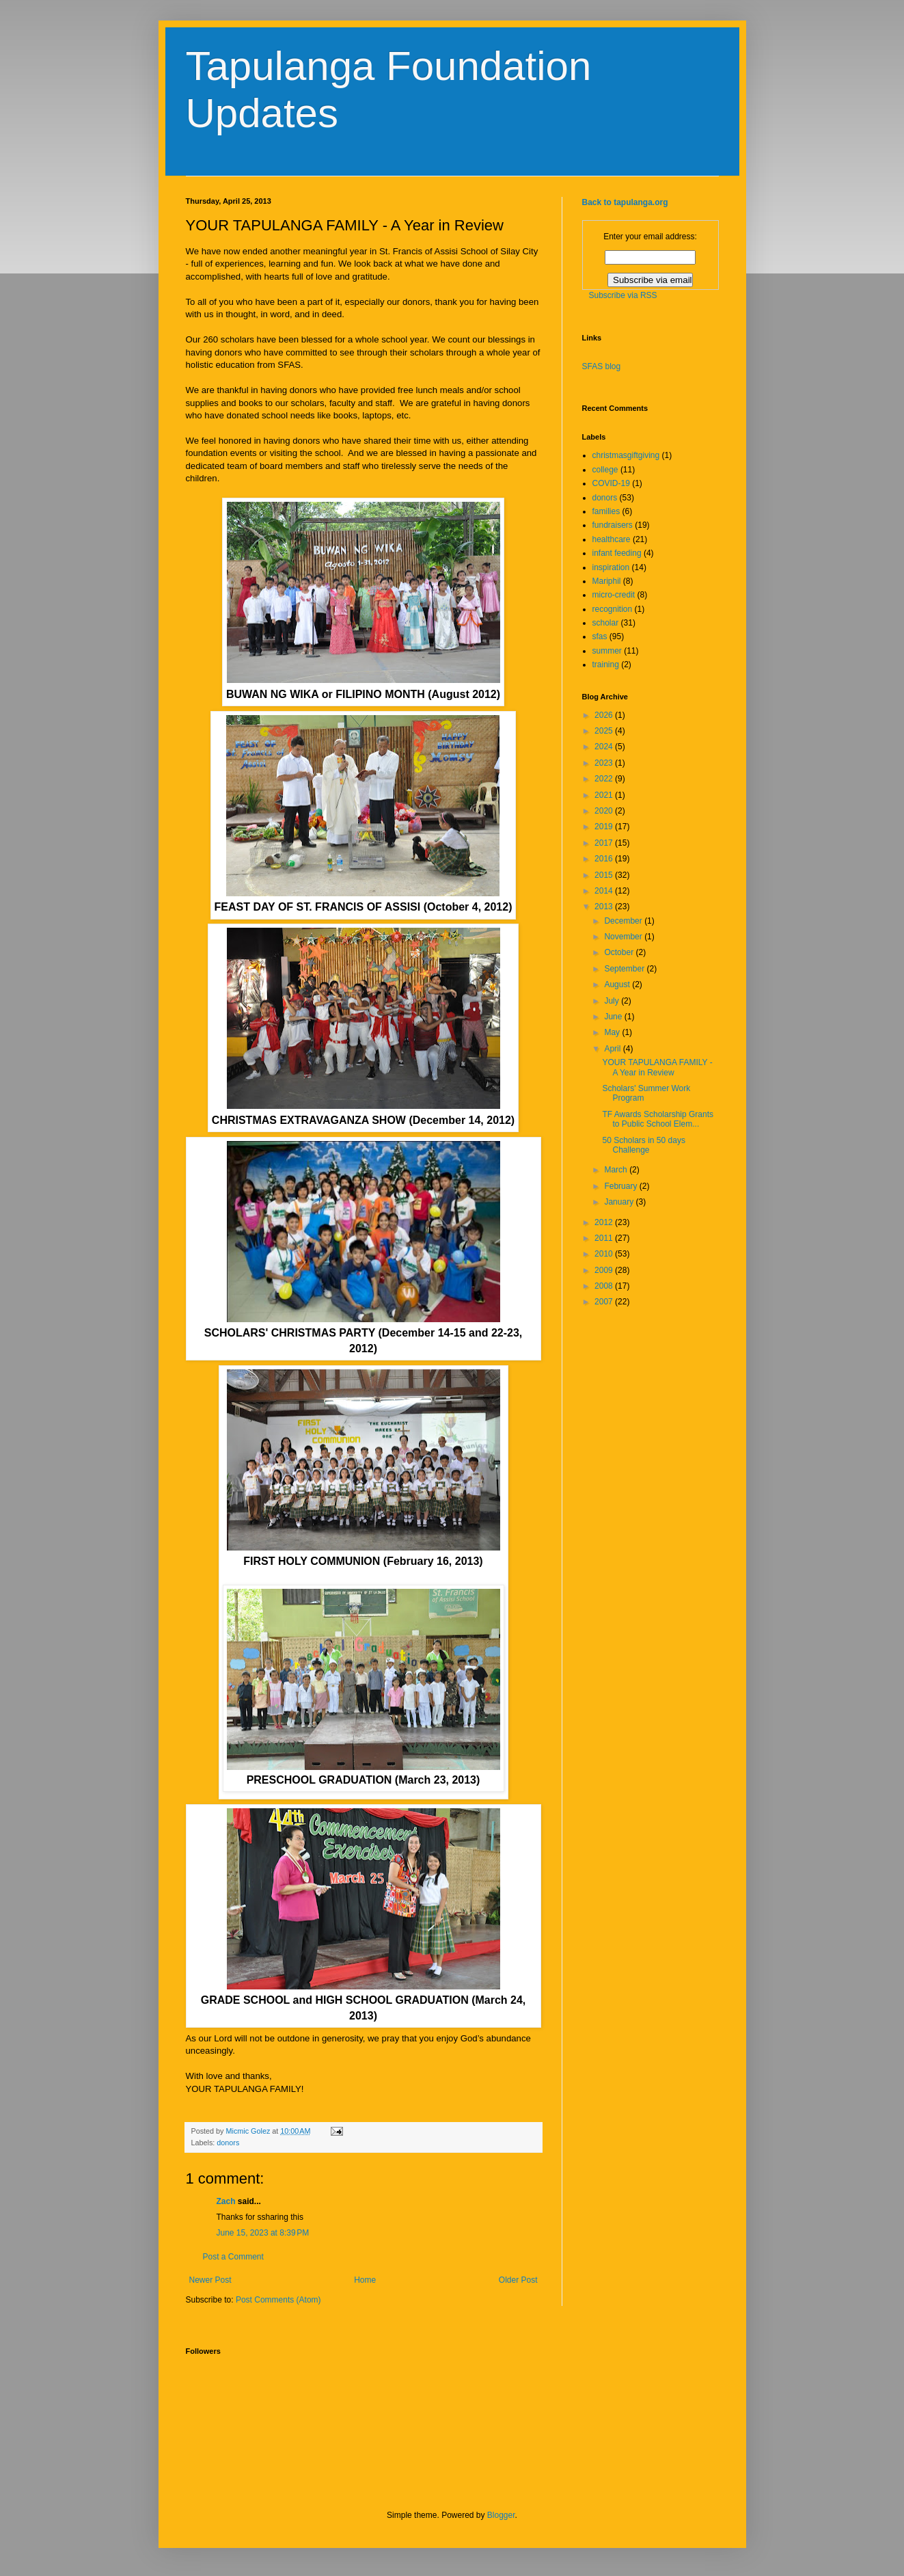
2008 (604, 1286)
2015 (604, 875)
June (614, 1016)
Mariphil (606, 581)
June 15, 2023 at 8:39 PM (263, 2233)
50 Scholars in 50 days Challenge (643, 1145)
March (616, 1170)
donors (228, 2142)
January (619, 1202)
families (606, 511)
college (605, 469)
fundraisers (612, 525)
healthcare (611, 539)
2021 (604, 795)
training (605, 664)
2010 (604, 1254)
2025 (604, 731)
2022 (604, 778)
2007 (604, 1301)
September (625, 969)
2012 (604, 1222)
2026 (604, 715)
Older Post (518, 2280)
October (619, 952)
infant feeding (617, 553)
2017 (604, 843)
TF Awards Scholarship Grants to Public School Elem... (657, 1119)
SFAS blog (601, 366)
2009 (604, 1270)
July (612, 1001)
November (624, 936)
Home (365, 2280)
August (618, 984)
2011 (604, 1238)
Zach (226, 2201)
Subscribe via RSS (623, 295)
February (621, 1186)
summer (607, 651)
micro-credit (613, 595)
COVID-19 (611, 483)
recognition (612, 609)
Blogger (501, 2515)
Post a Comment (233, 2257)
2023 (604, 763)
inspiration (611, 567)
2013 (604, 906)
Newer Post (210, 2280)
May (613, 1032)
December (624, 921)
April (613, 1049)
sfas (599, 636)
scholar (605, 623)
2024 (604, 746)
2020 (604, 811)
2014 (604, 891)
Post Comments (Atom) (278, 2300)
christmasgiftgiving (626, 455)
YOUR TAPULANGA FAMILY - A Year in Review (657, 1067)
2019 (604, 826)
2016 (604, 858)
